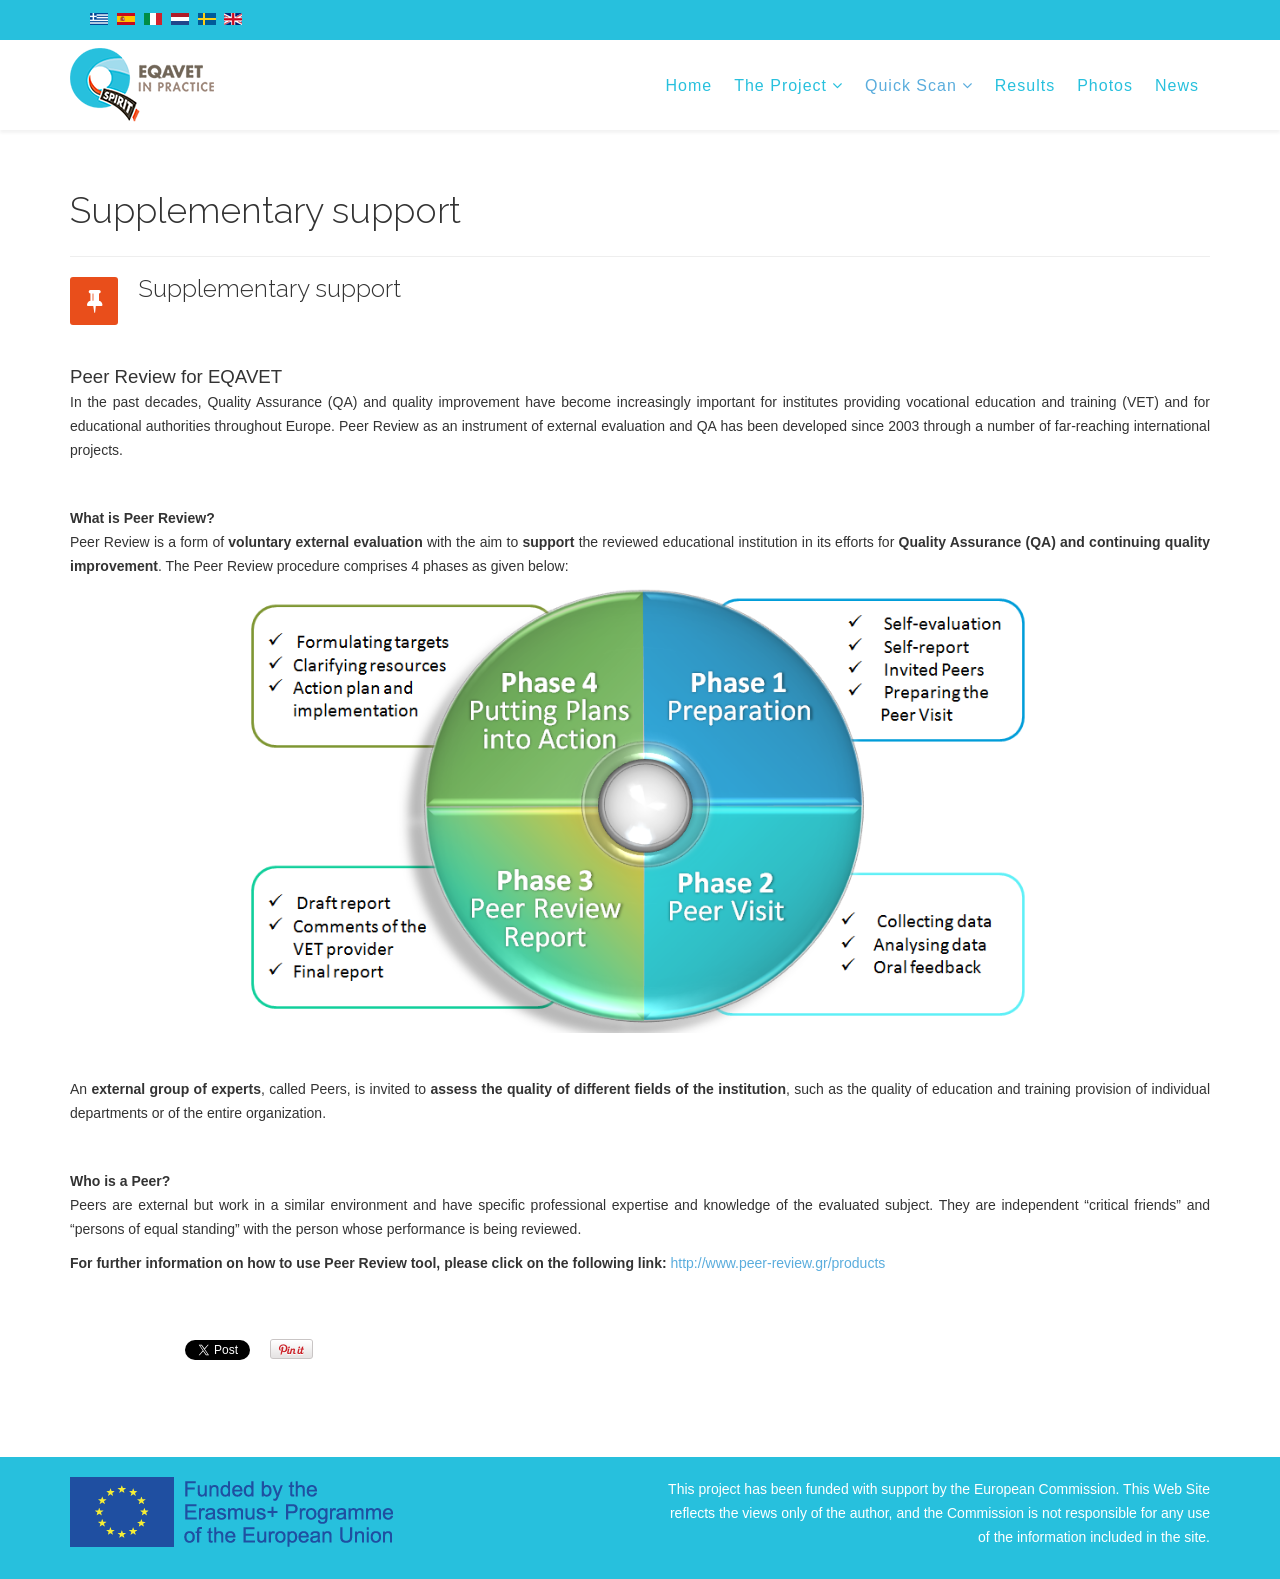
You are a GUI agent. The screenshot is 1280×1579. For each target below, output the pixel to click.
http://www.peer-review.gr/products (778, 1263)
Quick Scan (911, 85)
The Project (780, 85)
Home (689, 85)
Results (1025, 85)
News (1177, 85)
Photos (1105, 85)
